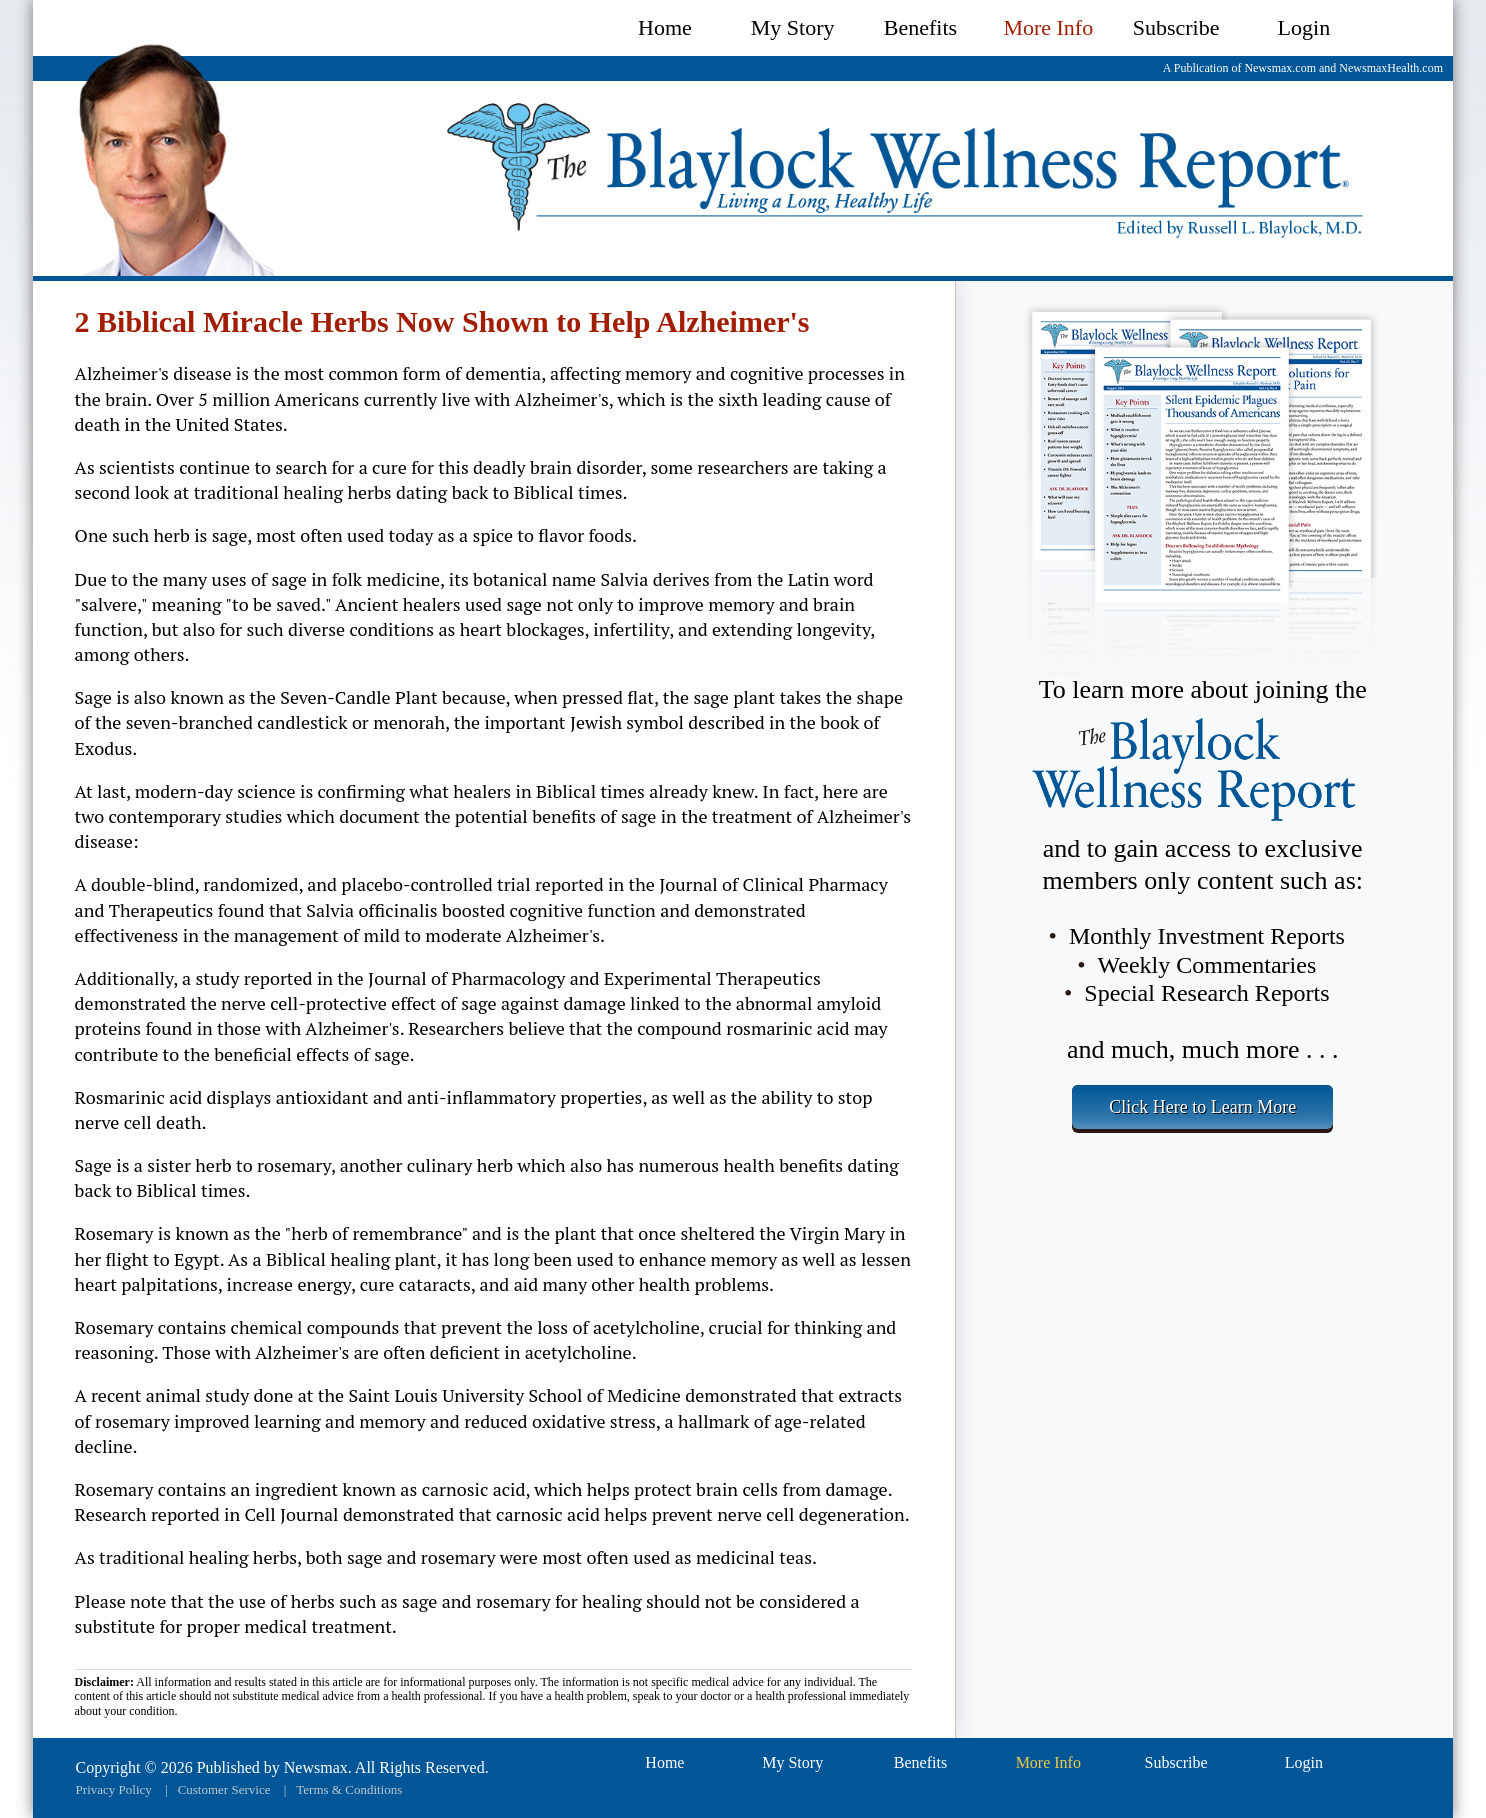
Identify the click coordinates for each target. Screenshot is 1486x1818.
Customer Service (224, 1789)
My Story (793, 27)
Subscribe (1176, 27)
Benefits (920, 27)
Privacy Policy (114, 1789)
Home (665, 27)
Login (1304, 27)
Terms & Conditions (349, 1789)
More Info (1048, 27)
